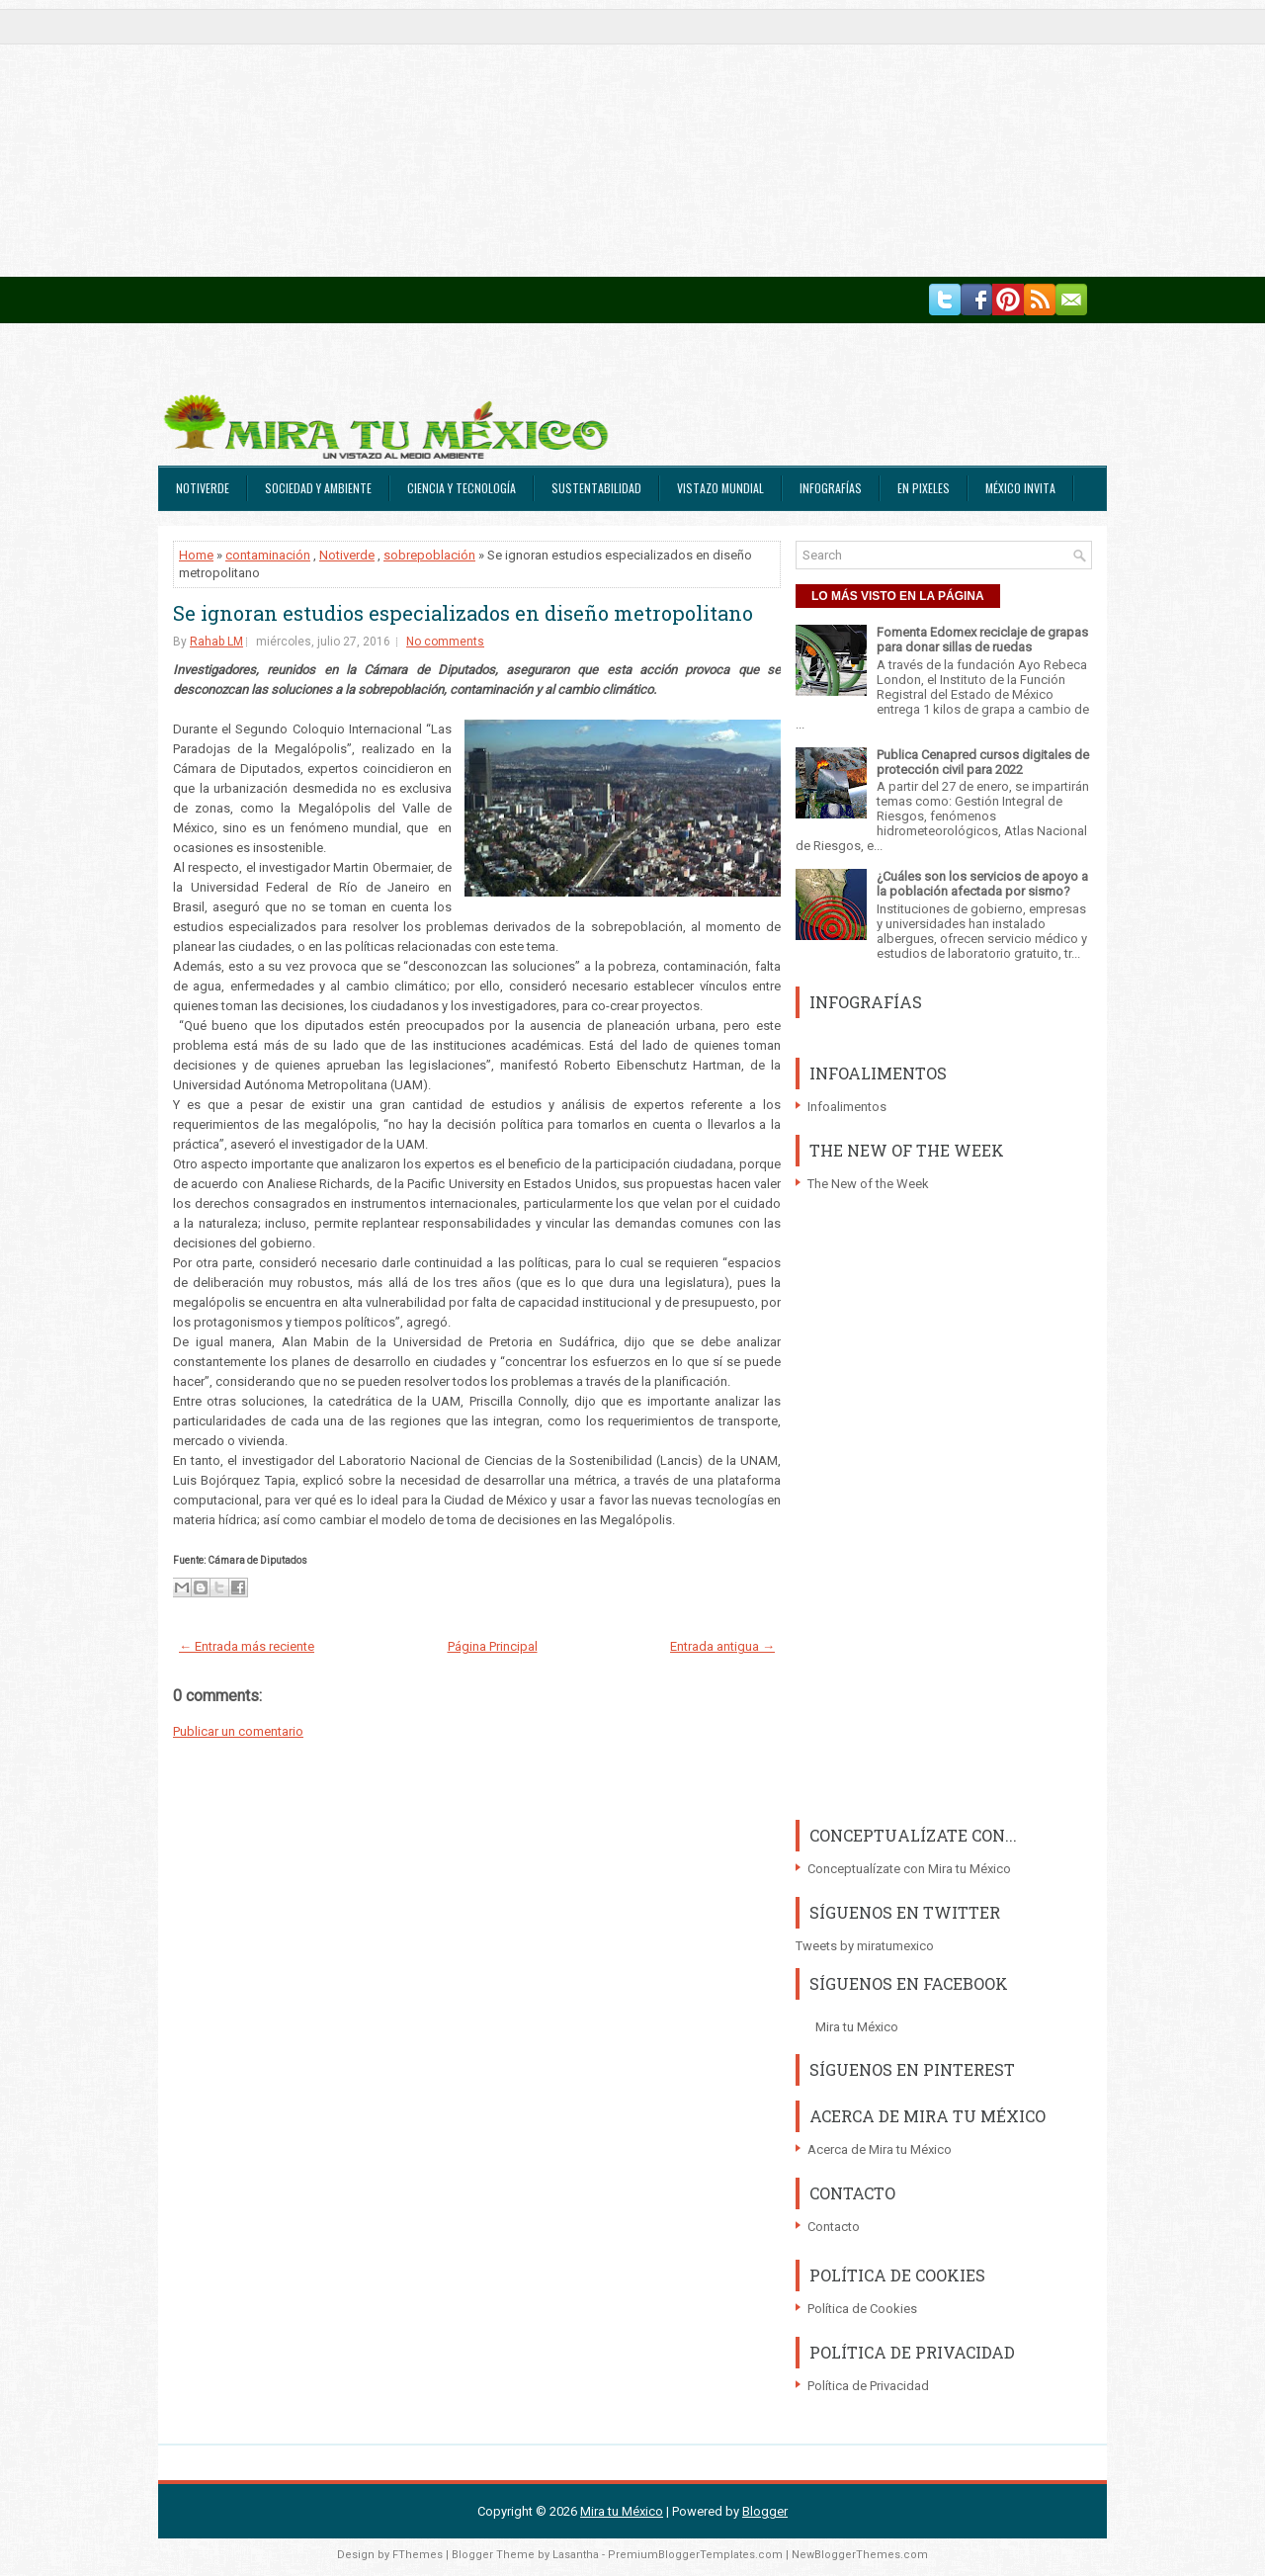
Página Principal (493, 1646)
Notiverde (202, 487)
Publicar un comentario (238, 1731)
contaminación (267, 555)
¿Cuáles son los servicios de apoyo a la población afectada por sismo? (982, 884)
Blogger (765, 2511)
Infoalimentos (846, 1106)
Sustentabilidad (596, 487)
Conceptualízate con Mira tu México (909, 1868)
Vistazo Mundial (720, 487)
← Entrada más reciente (246, 1646)
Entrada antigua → (722, 1646)
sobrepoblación (429, 555)
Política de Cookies (862, 2308)
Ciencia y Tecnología (461, 487)
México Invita (1020, 487)
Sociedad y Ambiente (318, 487)
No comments (445, 641)
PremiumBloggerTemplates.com (695, 2554)
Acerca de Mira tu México (879, 2149)
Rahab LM (216, 641)
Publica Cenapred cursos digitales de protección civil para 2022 (983, 762)
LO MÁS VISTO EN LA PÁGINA (897, 596)
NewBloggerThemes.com (860, 2554)
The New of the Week (868, 1183)
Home (196, 555)
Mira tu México (856, 2026)
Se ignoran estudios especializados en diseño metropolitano (463, 613)
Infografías (831, 487)
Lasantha (575, 2554)
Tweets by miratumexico (865, 1945)
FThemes (417, 2554)
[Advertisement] (593, 138)
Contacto (833, 2226)
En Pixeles (923, 487)
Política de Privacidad (868, 2385)
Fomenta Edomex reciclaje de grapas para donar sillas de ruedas (982, 639)
